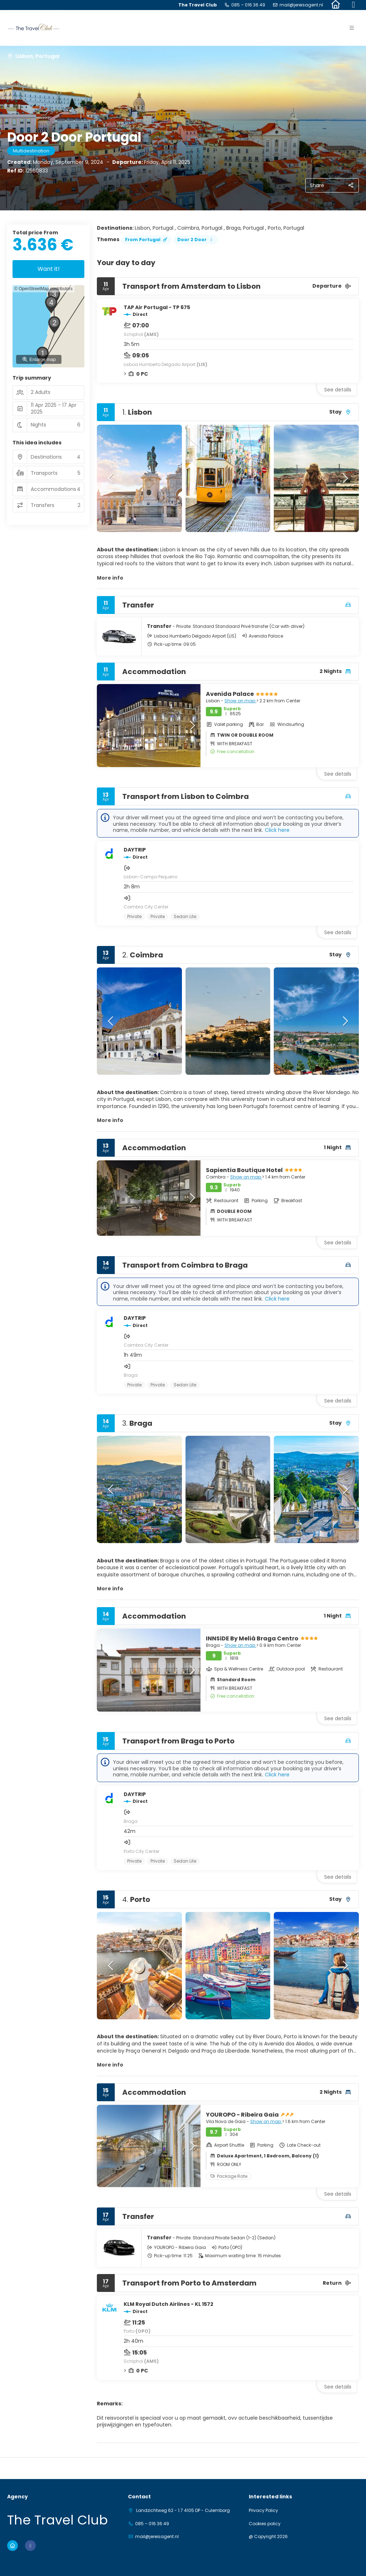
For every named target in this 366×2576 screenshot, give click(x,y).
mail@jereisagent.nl (301, 5)
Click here (277, 830)
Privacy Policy (263, 2510)
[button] (111, 478)
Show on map (240, 701)
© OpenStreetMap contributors (43, 288)
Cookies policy (265, 2524)
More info (110, 577)
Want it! (49, 269)
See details (337, 389)
